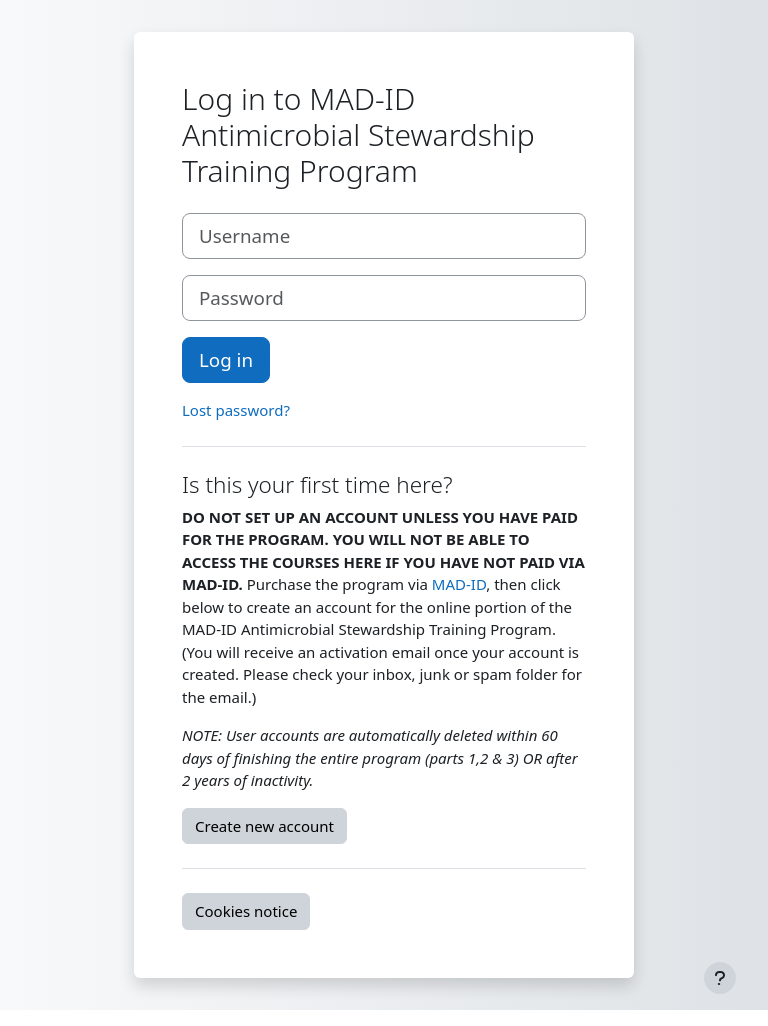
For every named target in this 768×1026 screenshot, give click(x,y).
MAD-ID (459, 584)
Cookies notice (246, 911)
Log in (226, 359)
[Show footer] (720, 978)
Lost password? (236, 410)
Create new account (264, 826)
